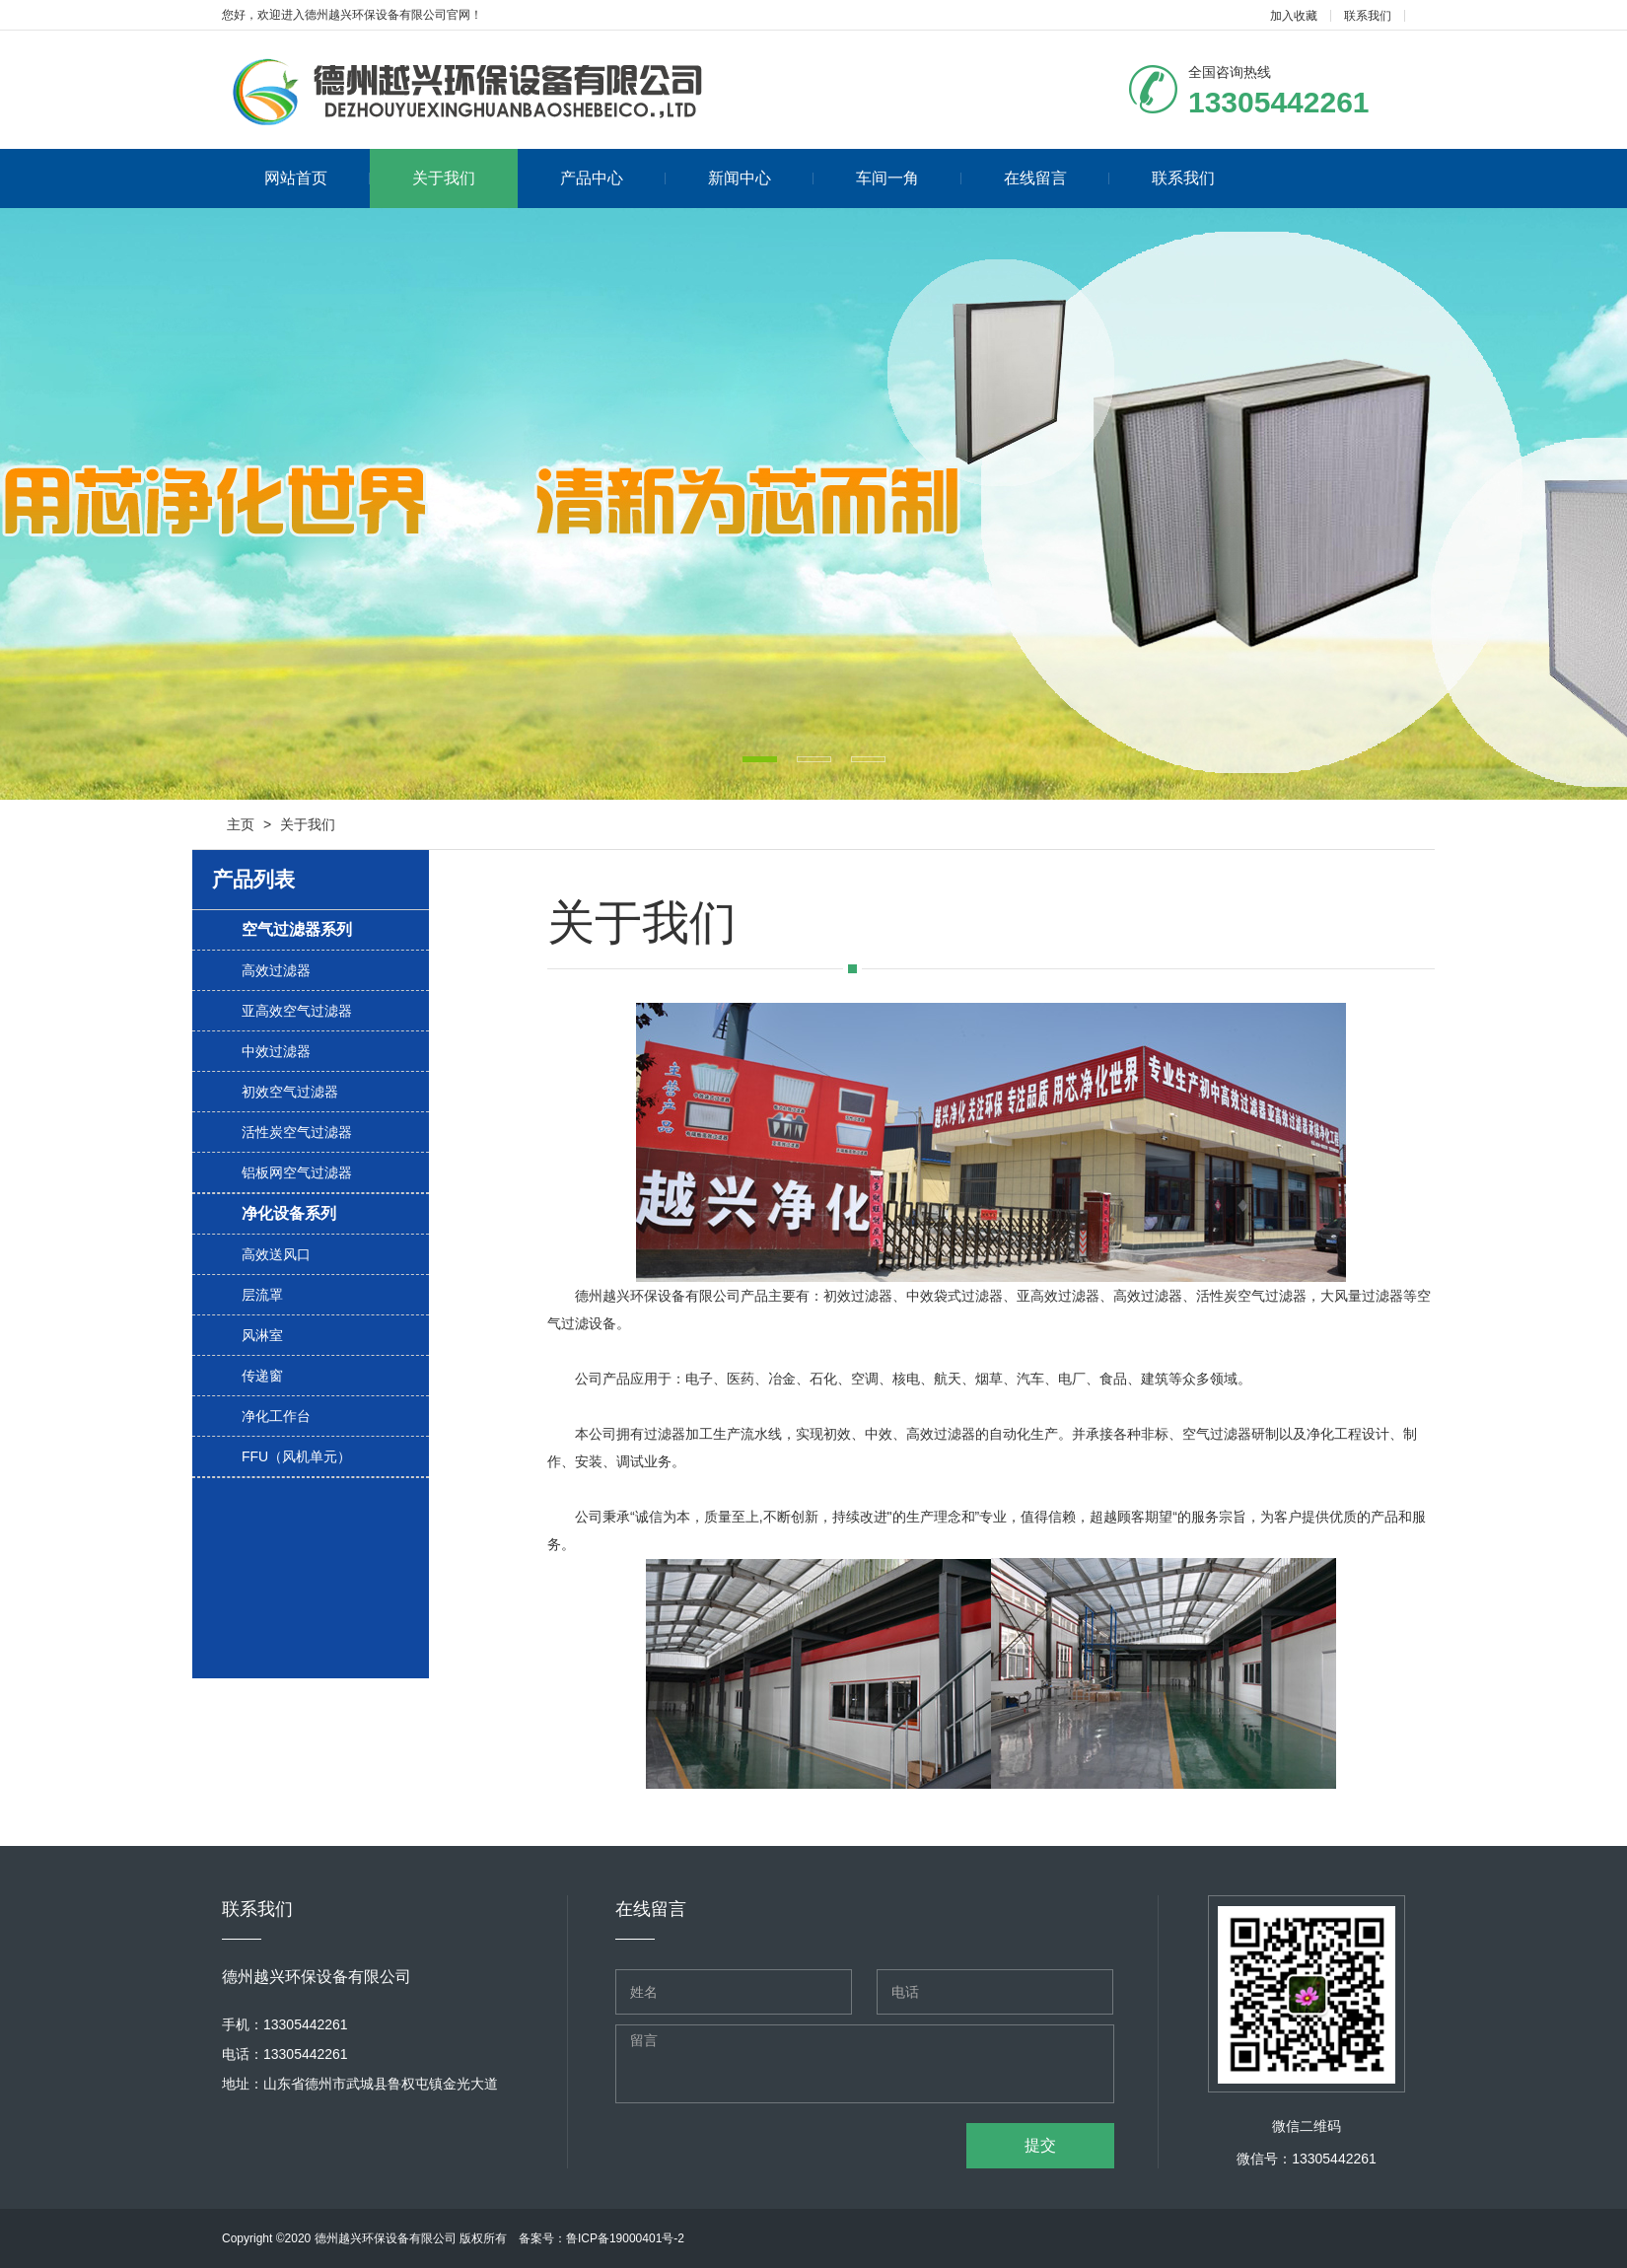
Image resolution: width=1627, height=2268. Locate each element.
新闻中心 (761, 178)
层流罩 (262, 1295)
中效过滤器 (276, 1051)
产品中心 (613, 178)
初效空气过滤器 (290, 1091)
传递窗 (262, 1375)
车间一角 (908, 178)
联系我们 (1367, 16)
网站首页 (317, 178)
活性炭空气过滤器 (297, 1132)
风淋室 (262, 1335)
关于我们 (443, 178)
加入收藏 (1293, 16)
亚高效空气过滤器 (297, 1011)
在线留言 (1056, 178)
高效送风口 (276, 1254)
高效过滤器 (276, 970)
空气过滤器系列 (297, 929)
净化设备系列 (289, 1213)
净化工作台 (276, 1416)
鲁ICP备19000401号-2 (625, 2238)
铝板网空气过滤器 (297, 1172)
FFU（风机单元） (296, 1456)
